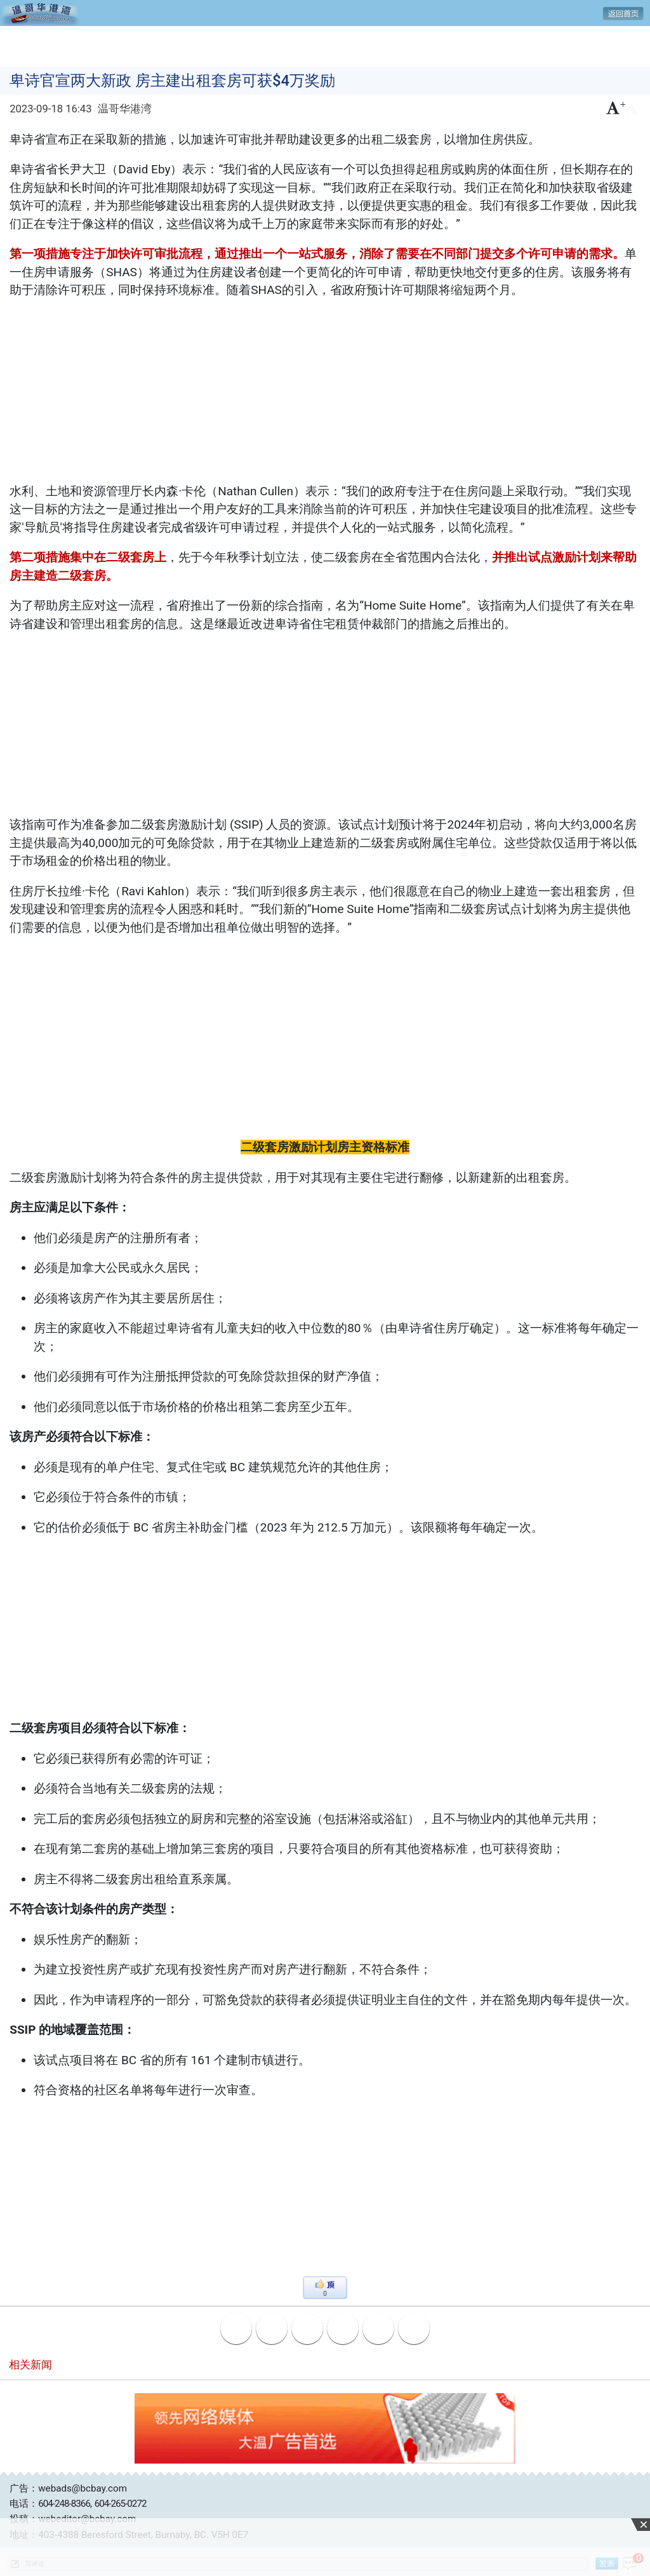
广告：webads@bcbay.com (68, 2488)
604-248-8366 (64, 2503)
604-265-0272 (121, 2503)
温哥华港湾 (125, 109)
